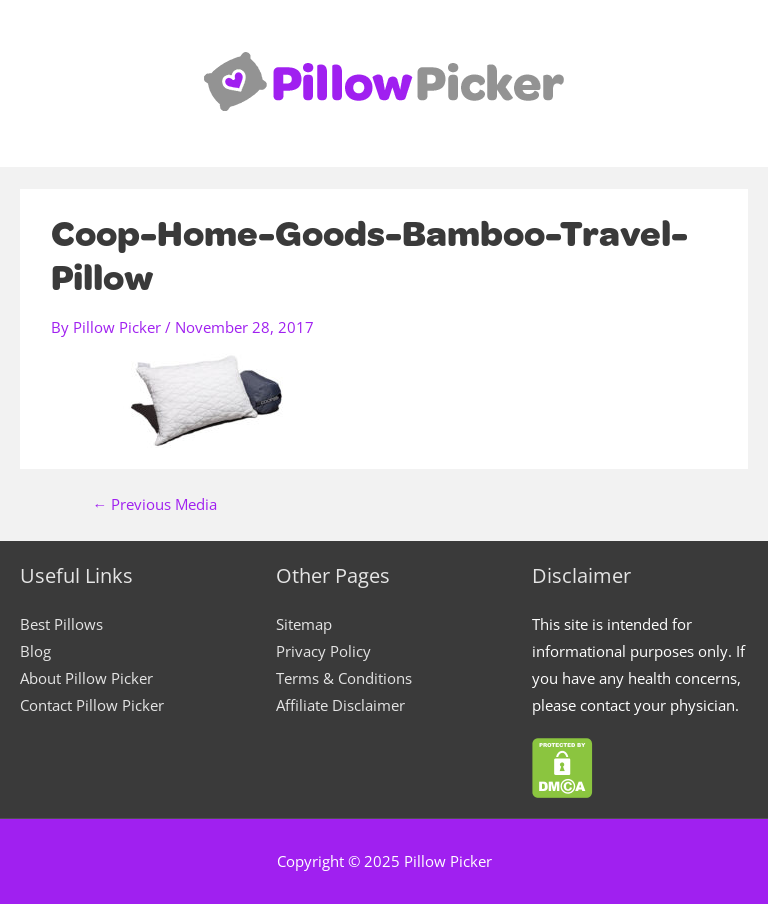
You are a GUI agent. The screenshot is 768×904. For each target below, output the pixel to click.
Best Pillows (61, 624)
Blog (35, 651)
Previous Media (155, 504)
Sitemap (304, 624)
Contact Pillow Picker (92, 705)
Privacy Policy (323, 651)
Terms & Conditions (344, 678)
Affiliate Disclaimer (340, 705)
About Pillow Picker (86, 678)
